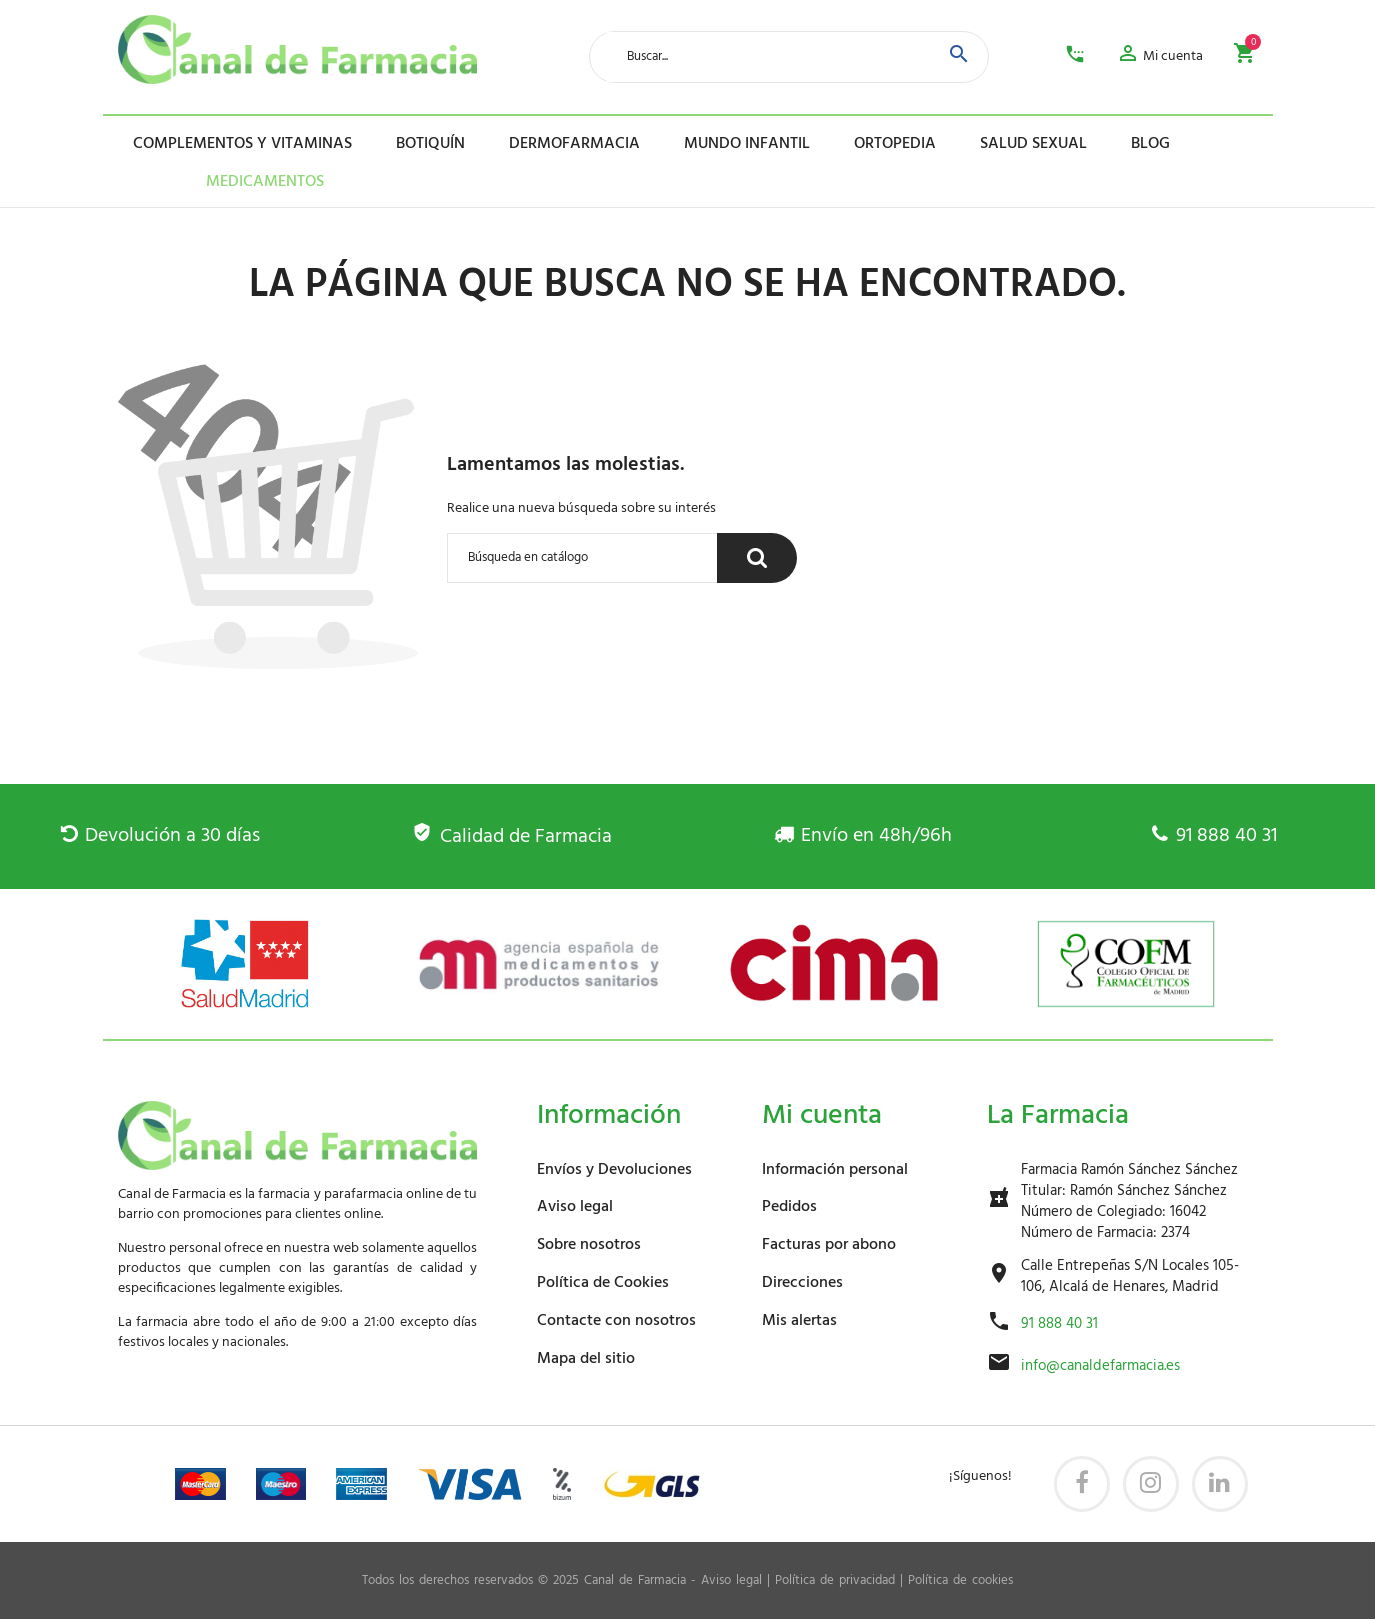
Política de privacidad (835, 1581)
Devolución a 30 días (160, 836)
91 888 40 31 (1214, 836)
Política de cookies (960, 1581)
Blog (1150, 144)
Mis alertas (799, 1321)
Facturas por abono (829, 1245)
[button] (1159, 56)
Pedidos (789, 1207)
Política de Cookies (603, 1283)
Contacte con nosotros (616, 1321)
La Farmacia (1058, 1115)
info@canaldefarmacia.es (1100, 1366)
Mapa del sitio (586, 1359)
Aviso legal (575, 1207)
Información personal (835, 1170)
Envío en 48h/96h (863, 836)
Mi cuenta (822, 1115)
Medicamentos (235, 182)
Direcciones (802, 1283)
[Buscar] (582, 558)
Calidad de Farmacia (511, 837)
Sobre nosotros (589, 1245)
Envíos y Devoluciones (614, 1170)
